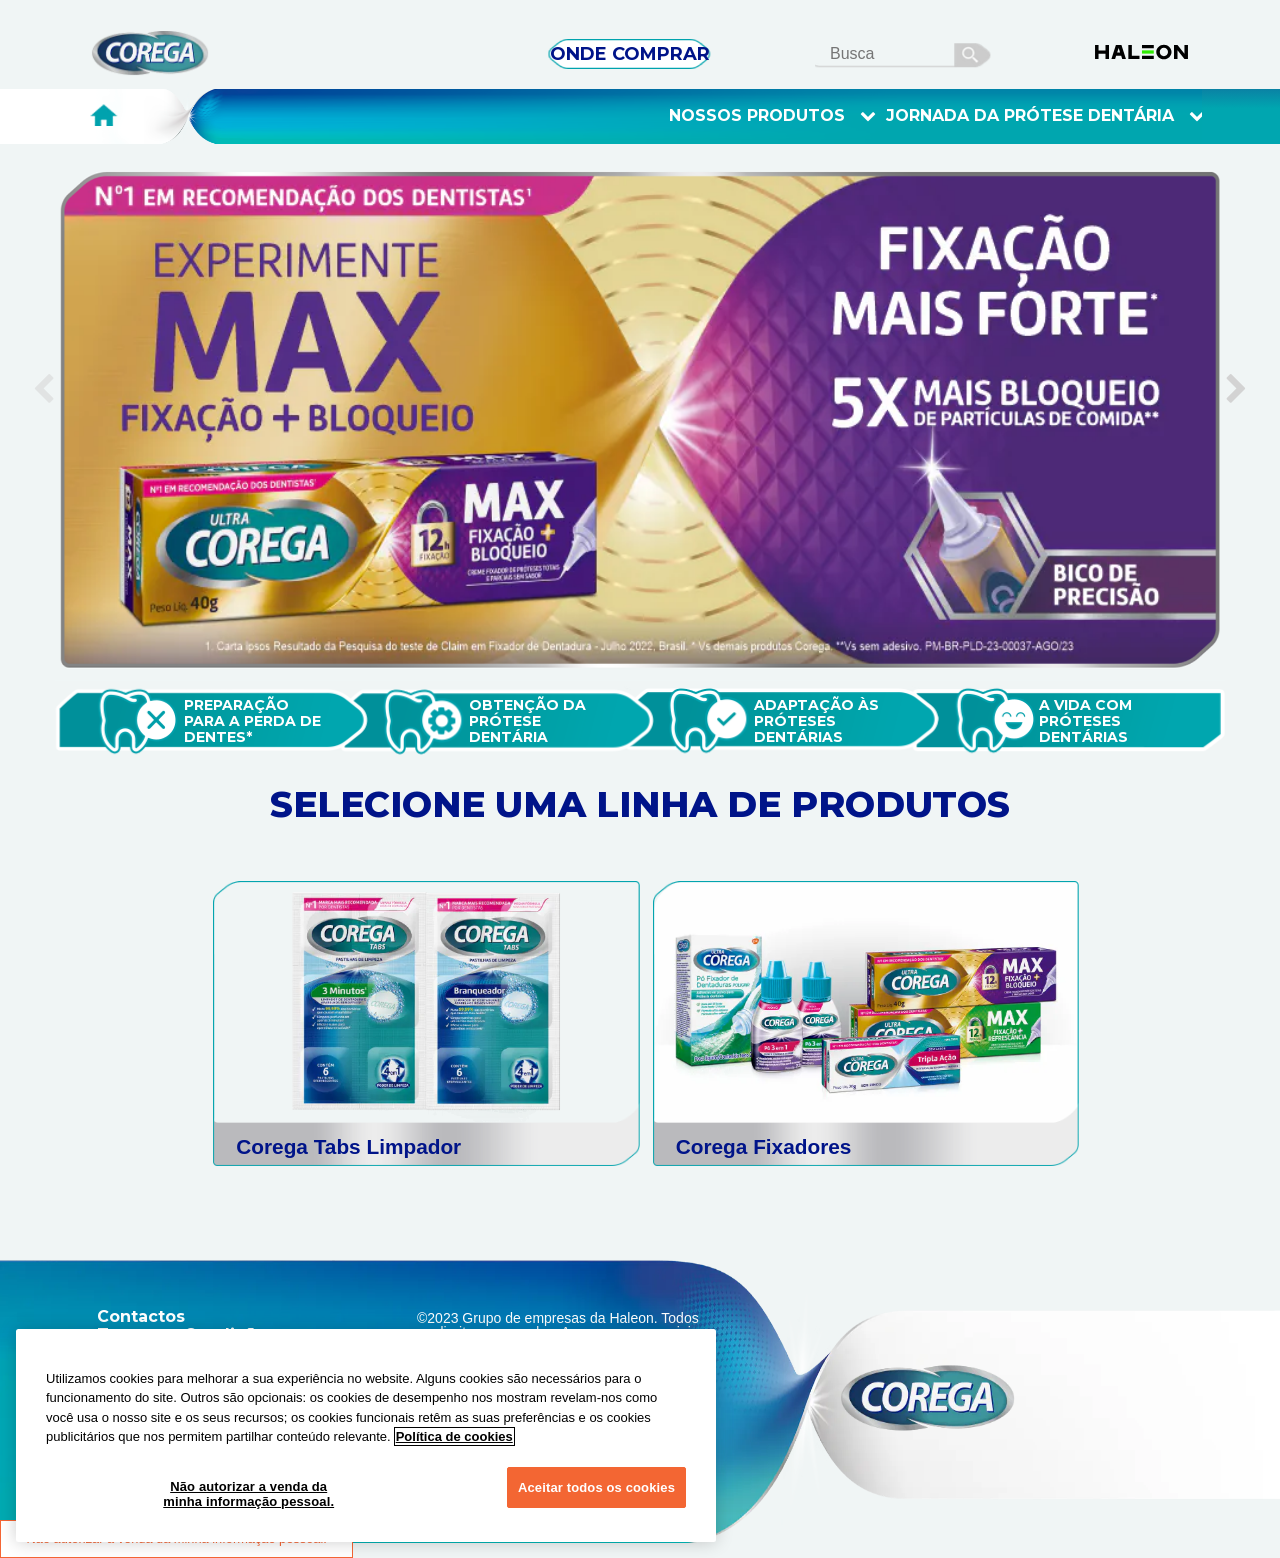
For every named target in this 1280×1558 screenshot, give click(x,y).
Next (1240, 363)
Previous (40, 363)
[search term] (911, 53)
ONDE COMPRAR (630, 54)
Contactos (141, 1316)
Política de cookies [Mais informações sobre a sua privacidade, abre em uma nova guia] (454, 1436)
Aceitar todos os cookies (596, 1487)
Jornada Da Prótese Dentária (1045, 116)
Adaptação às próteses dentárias (818, 721)
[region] (366, 1435)
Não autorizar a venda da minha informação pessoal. (248, 1494)
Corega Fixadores (764, 1146)
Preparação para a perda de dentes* (254, 721)
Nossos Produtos (772, 116)
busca (973, 52)
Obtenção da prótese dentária (529, 721)
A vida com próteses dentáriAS (1087, 721)
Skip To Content (48, 41)
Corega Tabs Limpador (348, 1146)
